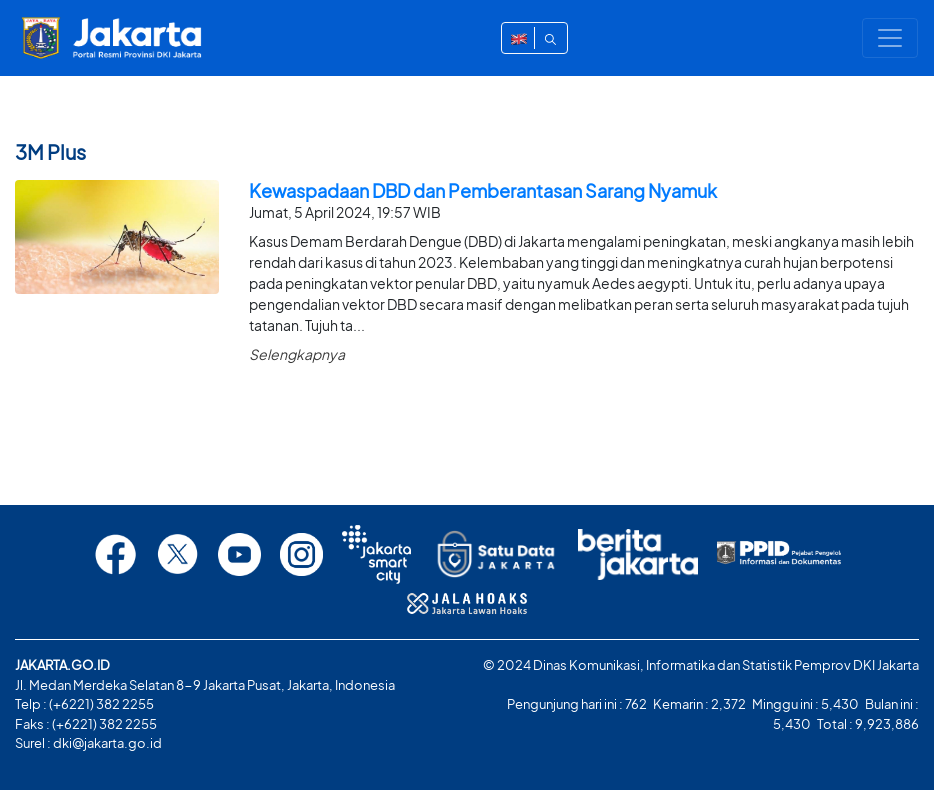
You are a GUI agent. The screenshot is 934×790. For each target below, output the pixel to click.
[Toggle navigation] (890, 38)
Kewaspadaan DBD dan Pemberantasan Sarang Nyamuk (483, 190)
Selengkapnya (297, 354)
